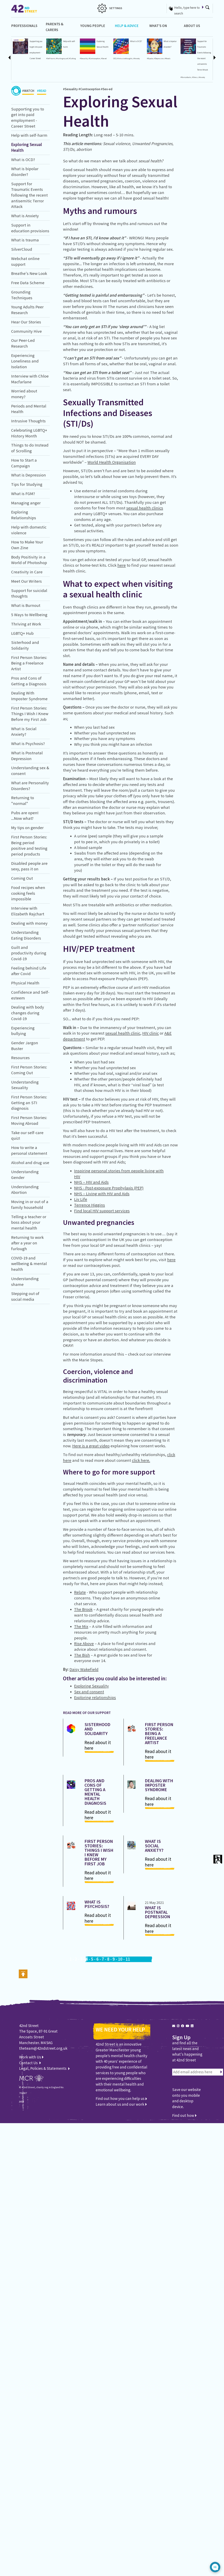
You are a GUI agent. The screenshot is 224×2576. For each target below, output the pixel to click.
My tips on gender (27, 827)
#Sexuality (84, 58)
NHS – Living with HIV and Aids (101, 1193)
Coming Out (22, 878)
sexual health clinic (122, 1033)
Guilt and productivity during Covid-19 (28, 953)
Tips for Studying (26, 484)
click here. (141, 1460)
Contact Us (28, 2062)
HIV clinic (150, 1033)
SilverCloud (21, 249)
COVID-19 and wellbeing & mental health (29, 1263)
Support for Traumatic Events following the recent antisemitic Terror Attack (29, 195)
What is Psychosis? (28, 743)
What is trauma (25, 240)
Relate (80, 1592)
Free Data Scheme (27, 282)
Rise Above (84, 1643)
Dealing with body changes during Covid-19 (27, 1012)
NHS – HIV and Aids (91, 1182)
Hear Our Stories (26, 322)
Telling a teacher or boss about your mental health (28, 1222)
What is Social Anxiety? (154, 1845)
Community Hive (26, 331)
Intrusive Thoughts (28, 420)
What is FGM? (23, 493)
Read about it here (98, 1745)
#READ (41, 92)
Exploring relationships (95, 1697)
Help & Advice (127, 25)
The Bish (82, 1655)
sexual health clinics (144, 508)
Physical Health (25, 983)
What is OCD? (136, 41)
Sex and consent (89, 1691)
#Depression (159, 58)
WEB (21, 2101)
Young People (92, 25)
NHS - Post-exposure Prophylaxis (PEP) (109, 1187)
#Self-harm (50, 58)
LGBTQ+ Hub (22, 633)
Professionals (24, 25)
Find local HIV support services (102, 1210)
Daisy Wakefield (83, 1669)
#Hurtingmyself (62, 58)
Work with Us (31, 2057)
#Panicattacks (186, 77)
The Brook (83, 1609)
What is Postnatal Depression (157, 1912)
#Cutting (72, 58)
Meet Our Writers (26, 581)
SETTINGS (110, 8)
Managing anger (26, 502)
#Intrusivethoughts (125, 58)
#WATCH (28, 92)
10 (120, 1959)
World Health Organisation (111, 462)
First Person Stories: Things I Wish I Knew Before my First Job (29, 713)
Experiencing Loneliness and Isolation (25, 361)
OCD (114, 58)
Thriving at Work (26, 624)
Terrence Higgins (89, 1205)
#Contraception (94, 58)
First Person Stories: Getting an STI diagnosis (29, 1102)
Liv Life (80, 1199)
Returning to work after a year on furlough (27, 1243)
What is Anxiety (25, 215)
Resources (20, 1057)
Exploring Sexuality (91, 1686)
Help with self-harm (29, 135)
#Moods (168, 58)
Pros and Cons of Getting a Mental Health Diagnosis (95, 1792)
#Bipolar (150, 58)
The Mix (81, 1626)
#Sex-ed (104, 58)
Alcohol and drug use (30, 1162)
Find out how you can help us (121, 2098)
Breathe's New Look (29, 273)
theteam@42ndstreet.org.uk (43, 2048)
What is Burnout (25, 605)
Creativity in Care (27, 571)
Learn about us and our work (121, 2104)
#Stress (195, 77)
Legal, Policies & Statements (44, 2068)
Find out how (184, 2115)
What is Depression (28, 475)
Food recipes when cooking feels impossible (28, 893)
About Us (192, 25)
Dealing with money (29, 923)
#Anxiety (136, 58)
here (121, 565)
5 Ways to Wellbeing (29, 614)
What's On (158, 25)
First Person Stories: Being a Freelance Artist (29, 663)
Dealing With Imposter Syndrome (159, 1785)
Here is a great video (91, 1445)
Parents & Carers (54, 27)
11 (128, 1959)
